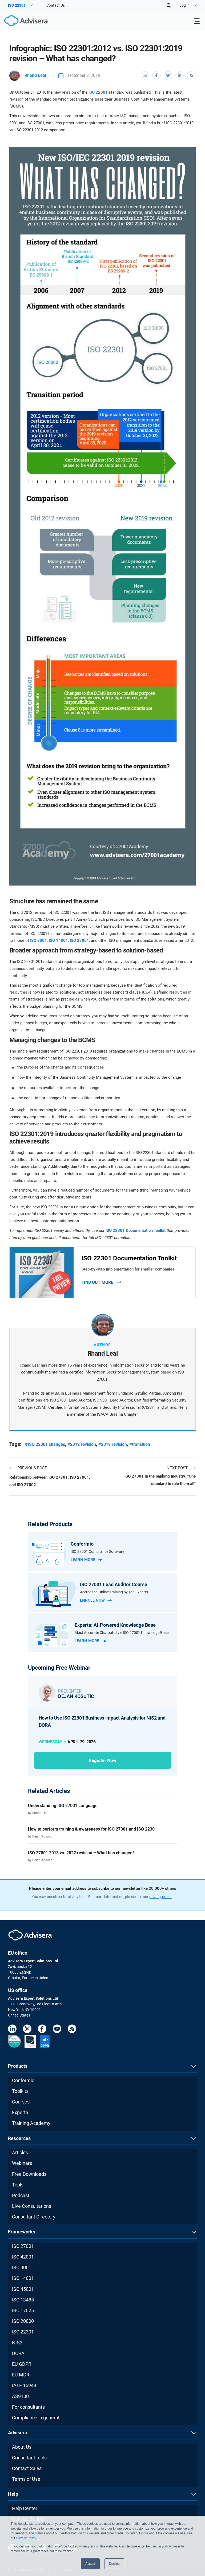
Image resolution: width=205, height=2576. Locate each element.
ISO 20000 (23, 2321)
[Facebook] (42, 2030)
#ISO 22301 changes (45, 1444)
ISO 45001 (23, 2289)
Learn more (86, 1559)
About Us (21, 2447)
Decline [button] (114, 2564)
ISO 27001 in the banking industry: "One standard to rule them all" (160, 1480)
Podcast (20, 2195)
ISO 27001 (79, 940)
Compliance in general (35, 2417)
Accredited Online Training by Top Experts (114, 1592)
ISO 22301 (98, 92)
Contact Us (55, 5)
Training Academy (31, 2123)
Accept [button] (90, 2564)
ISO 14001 (58, 940)
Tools (17, 2185)
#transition (139, 1444)
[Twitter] (27, 2030)
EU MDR (20, 2375)
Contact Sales (27, 2468)
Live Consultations (31, 2206)
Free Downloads (29, 2174)
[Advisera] (20, 22)
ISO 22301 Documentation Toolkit (136, 1230)
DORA (18, 2353)
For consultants (28, 2407)
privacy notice (160, 1897)
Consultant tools (29, 2457)
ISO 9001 (38, 940)
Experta (20, 2112)
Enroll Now (96, 1600)
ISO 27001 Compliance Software (97, 1551)
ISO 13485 (23, 2300)
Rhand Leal (27, 75)
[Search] (169, 5)
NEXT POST (181, 1467)
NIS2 (17, 2342)
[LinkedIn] (12, 2030)
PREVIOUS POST (28, 1467)
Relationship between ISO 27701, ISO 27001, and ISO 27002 (49, 1481)
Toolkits (20, 2091)
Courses (21, 2102)
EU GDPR (21, 2364)
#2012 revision (81, 1444)
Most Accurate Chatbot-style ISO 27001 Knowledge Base (121, 1632)
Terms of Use (26, 2479)
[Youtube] (57, 2030)
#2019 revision (112, 1444)
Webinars (22, 2163)
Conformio (23, 2080)
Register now (102, 1760)
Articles (20, 2153)
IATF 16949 (24, 2385)
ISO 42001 (23, 2257)
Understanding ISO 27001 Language (63, 1805)
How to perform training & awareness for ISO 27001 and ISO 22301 (92, 1829)
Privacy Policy (26, 2538)
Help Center (24, 2508)
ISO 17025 (23, 2310)
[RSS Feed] (72, 2030)
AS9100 (20, 2396)
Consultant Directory (33, 2217)
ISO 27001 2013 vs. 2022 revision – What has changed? (81, 1852)
